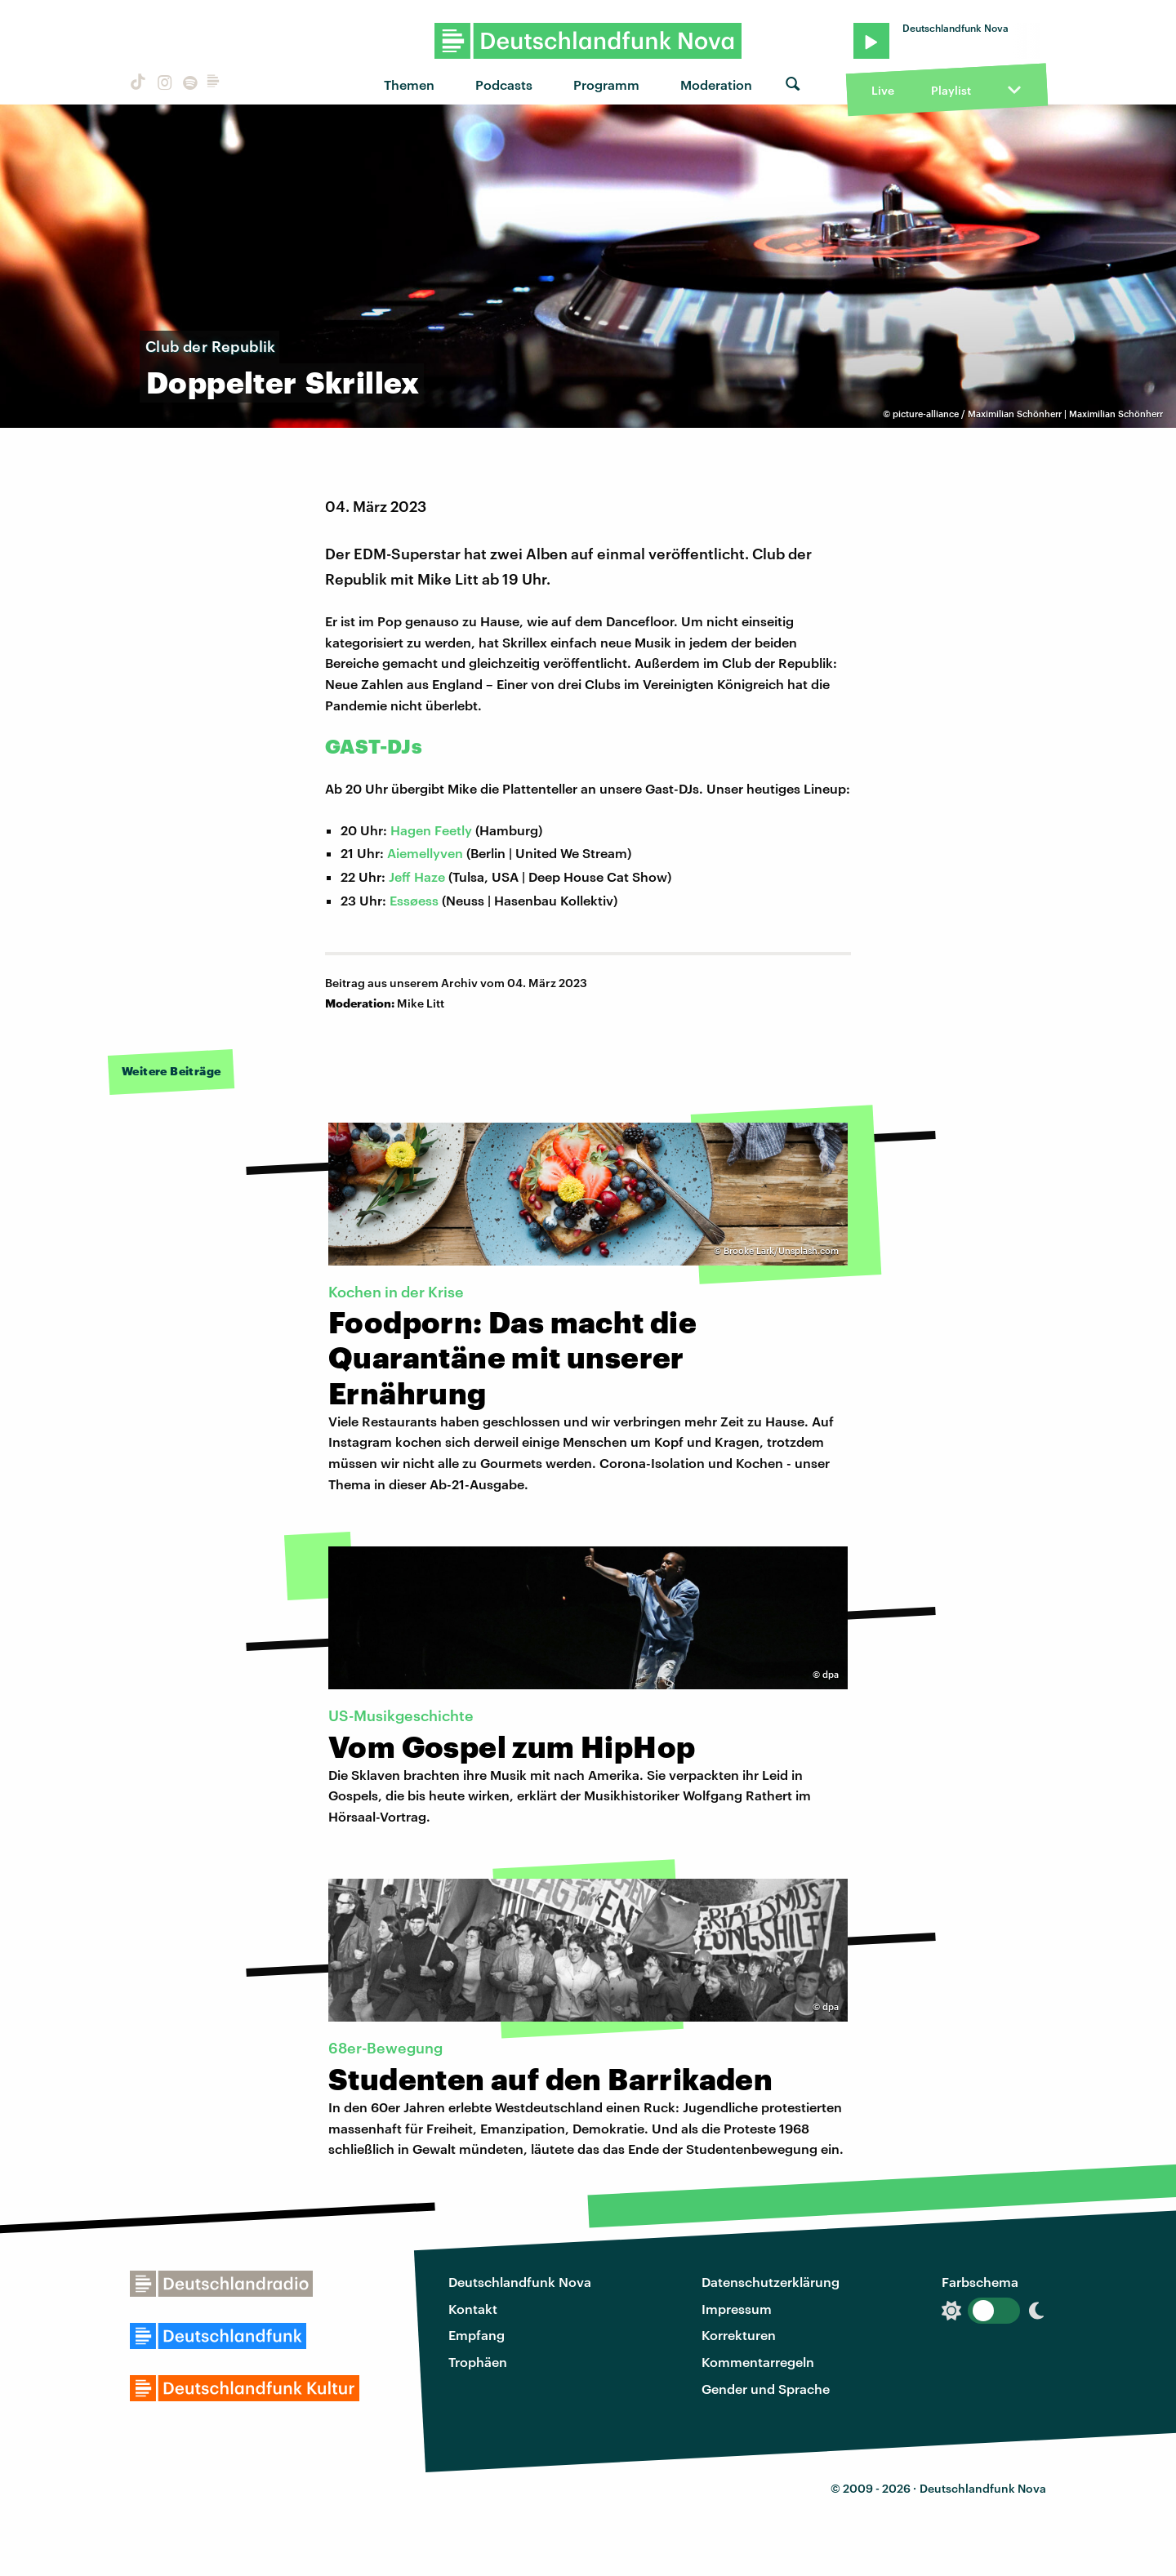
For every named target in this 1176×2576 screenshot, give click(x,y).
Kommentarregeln (758, 2361)
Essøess (414, 900)
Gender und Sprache (766, 2388)
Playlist (951, 90)
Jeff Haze (417, 876)
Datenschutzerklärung (771, 2281)
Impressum (737, 2308)
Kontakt (472, 2308)
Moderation (716, 84)
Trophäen (477, 2361)
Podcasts (503, 84)
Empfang (476, 2334)
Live (882, 90)
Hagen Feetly (431, 830)
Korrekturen (739, 2334)
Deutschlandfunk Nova (519, 2281)
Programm (606, 84)
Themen (409, 84)
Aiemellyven (425, 853)
